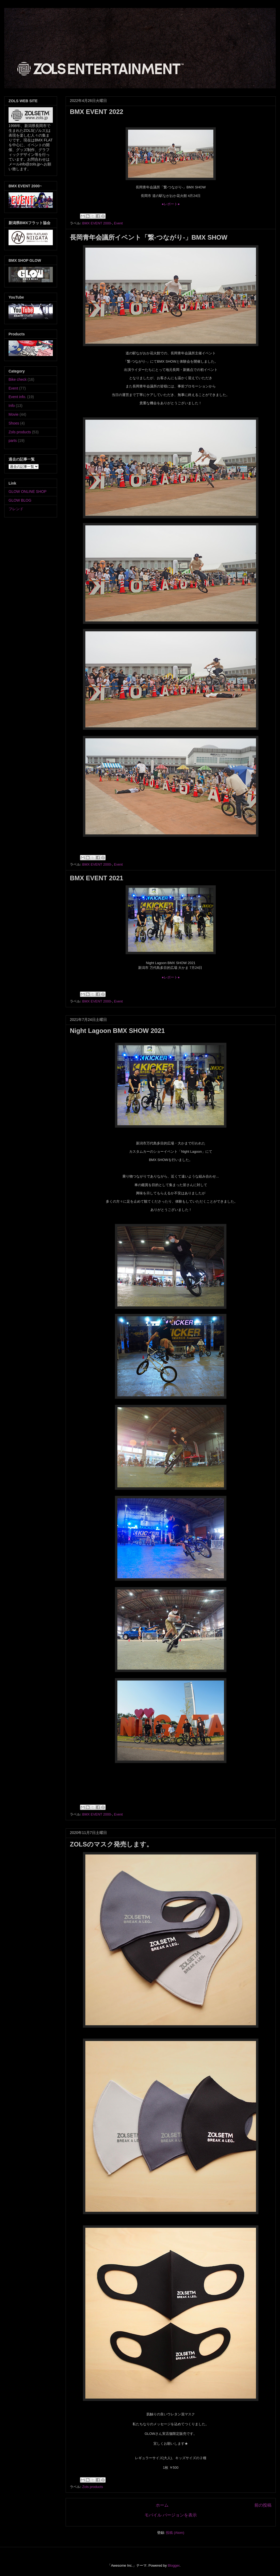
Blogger (173, 2565)
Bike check (18, 379)
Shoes (14, 423)
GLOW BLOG (20, 500)
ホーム (162, 2505)
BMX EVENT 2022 (96, 111)
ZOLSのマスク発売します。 (111, 1844)
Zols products (92, 2487)
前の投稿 (262, 2505)
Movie (13, 414)
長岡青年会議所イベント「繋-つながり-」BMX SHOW (148, 237)
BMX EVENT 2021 (96, 878)
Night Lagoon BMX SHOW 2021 (117, 1030)
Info (12, 405)
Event (118, 223)
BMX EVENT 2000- (97, 223)
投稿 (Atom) (175, 2533)
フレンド (16, 509)
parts (13, 440)
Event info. (17, 397)
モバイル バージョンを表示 (171, 2515)
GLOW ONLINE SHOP (27, 491)
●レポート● (171, 204)
